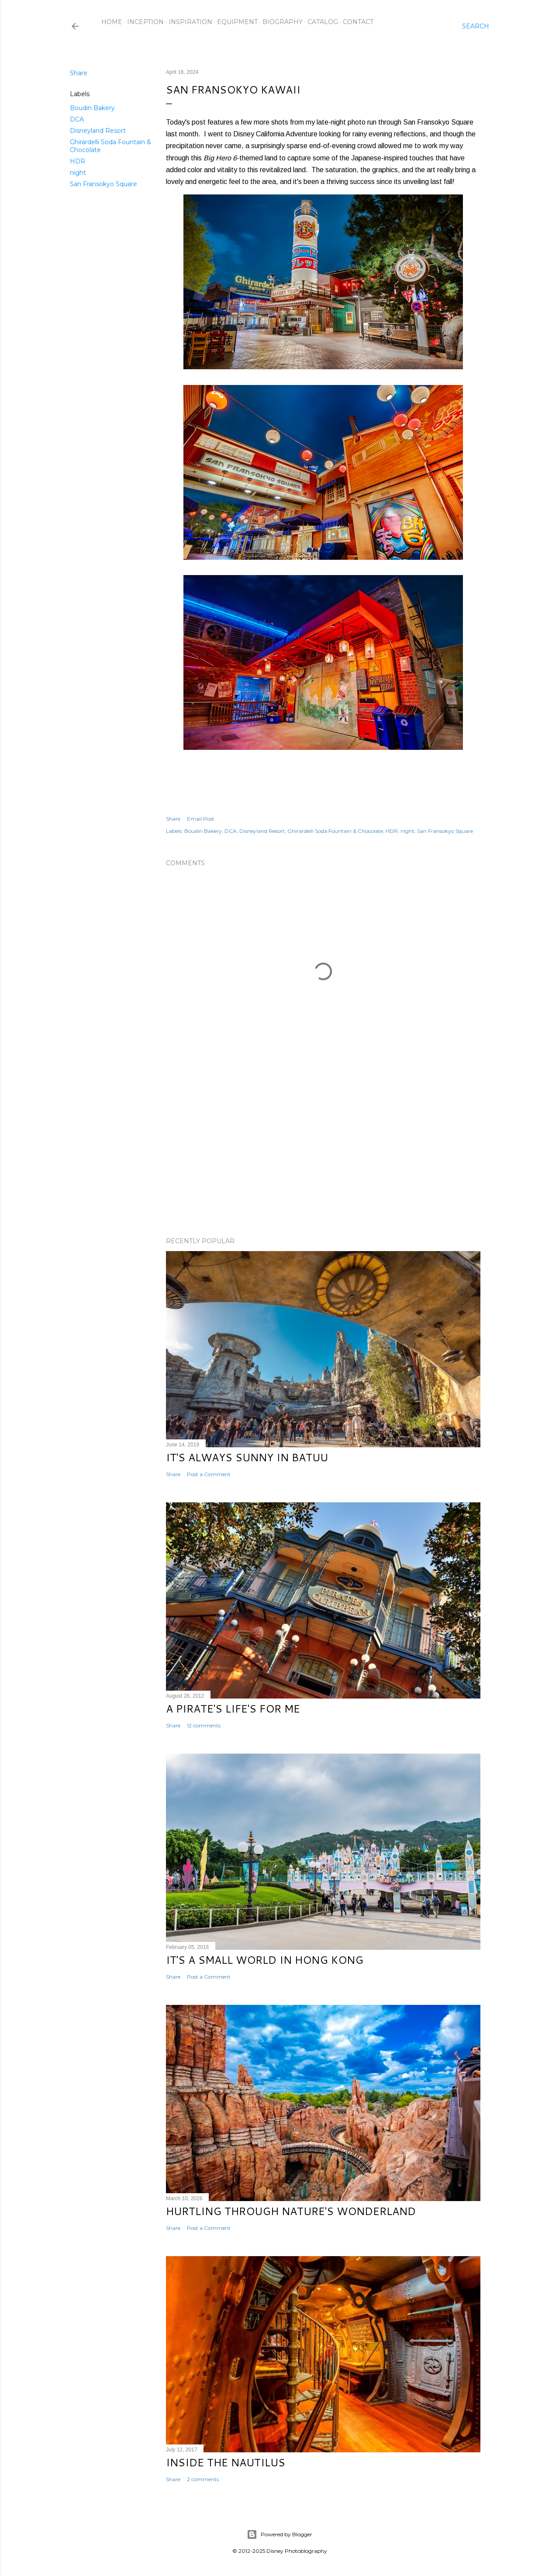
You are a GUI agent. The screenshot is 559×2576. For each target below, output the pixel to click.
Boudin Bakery (92, 108)
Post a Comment (209, 1474)
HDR (77, 161)
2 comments (203, 2479)
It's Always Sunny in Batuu (247, 1457)
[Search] (475, 26)
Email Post (200, 818)
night (78, 173)
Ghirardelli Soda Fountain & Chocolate (335, 831)
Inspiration (190, 22)
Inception (145, 22)
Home (111, 22)
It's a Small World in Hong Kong (264, 1959)
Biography (282, 22)
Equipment (237, 22)
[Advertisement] (323, 1154)
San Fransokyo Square (103, 184)
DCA (77, 119)
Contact (358, 22)
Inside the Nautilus (225, 2462)
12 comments (204, 1725)
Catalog (322, 22)
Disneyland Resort (98, 131)
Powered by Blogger (279, 2534)
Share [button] (78, 73)
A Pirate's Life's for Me (233, 1708)
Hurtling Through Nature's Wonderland (291, 2211)
